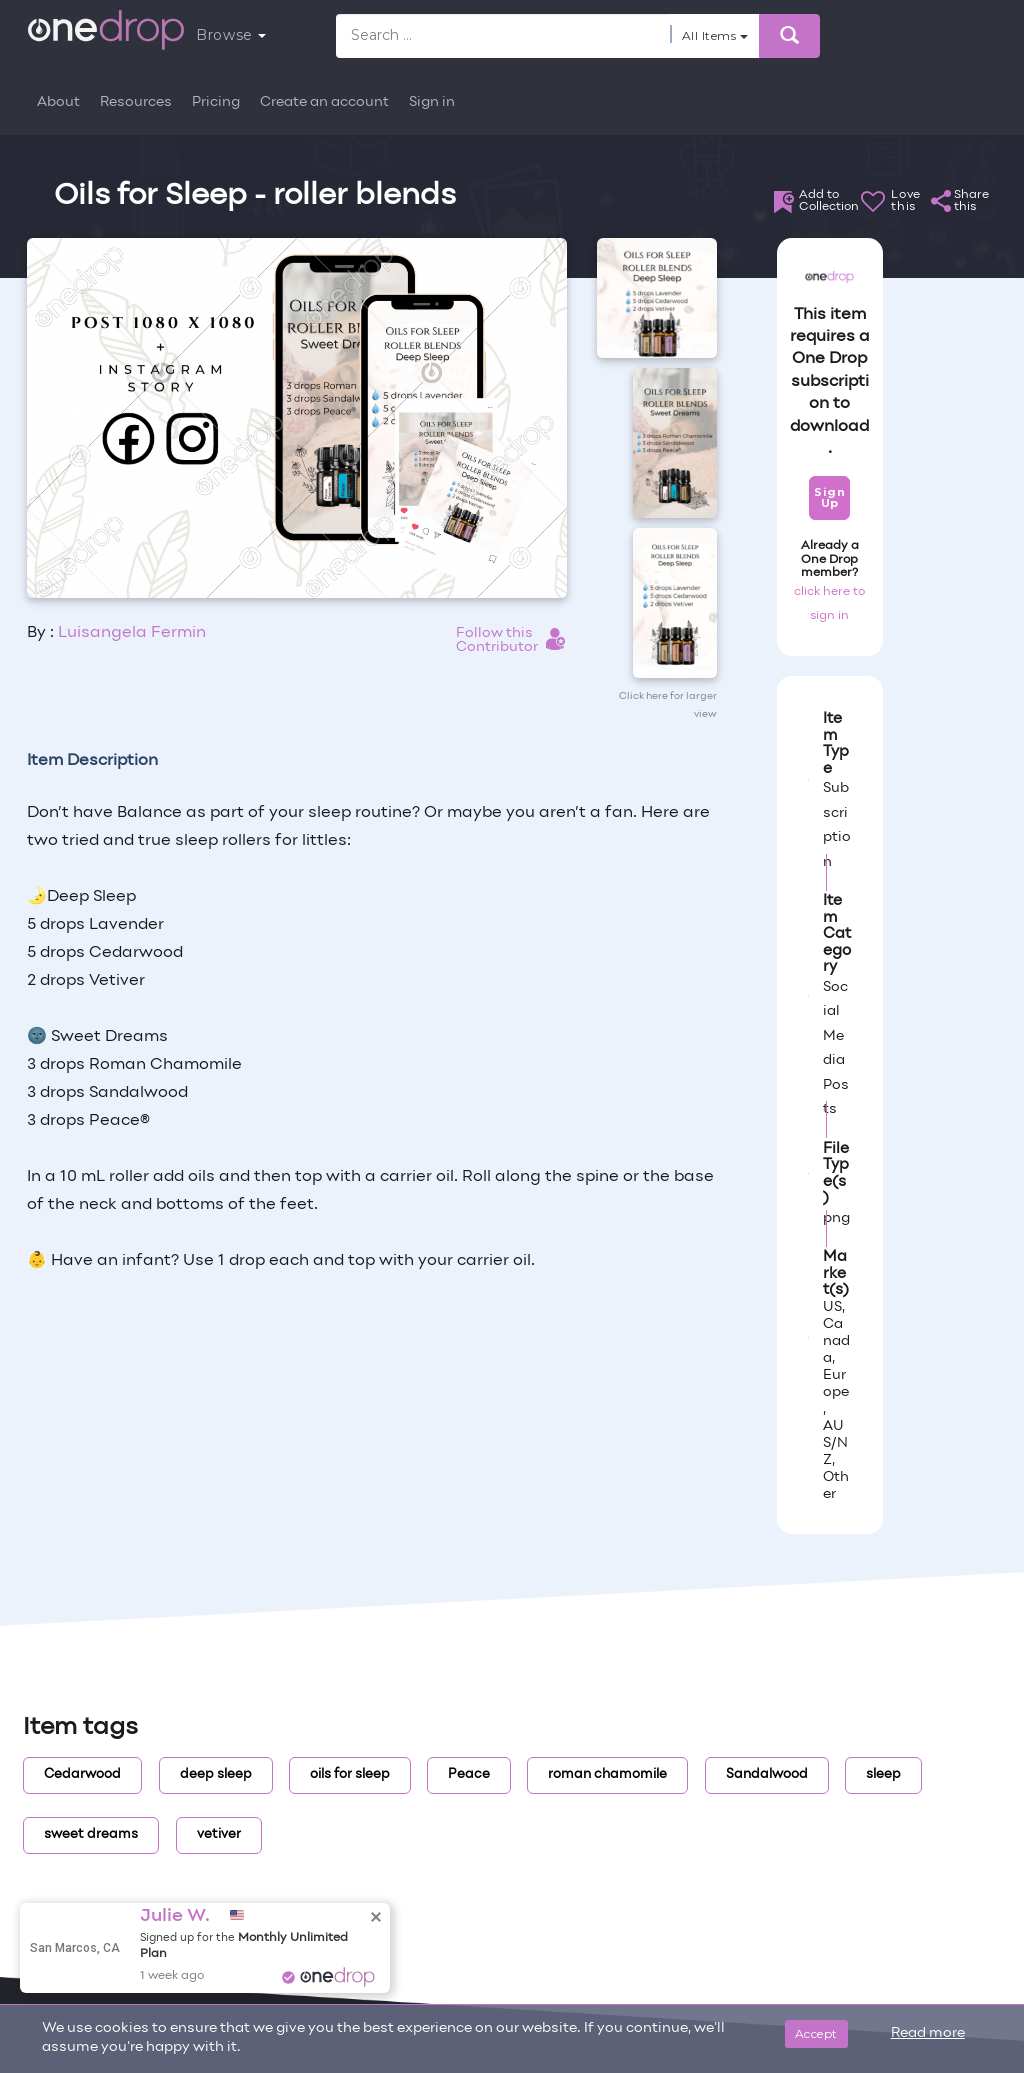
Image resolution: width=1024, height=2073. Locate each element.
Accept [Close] (816, 2033)
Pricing (216, 102)
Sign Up (829, 497)
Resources (136, 102)
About (58, 102)
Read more (928, 2033)
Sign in (432, 102)
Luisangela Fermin (132, 633)
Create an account (324, 102)
